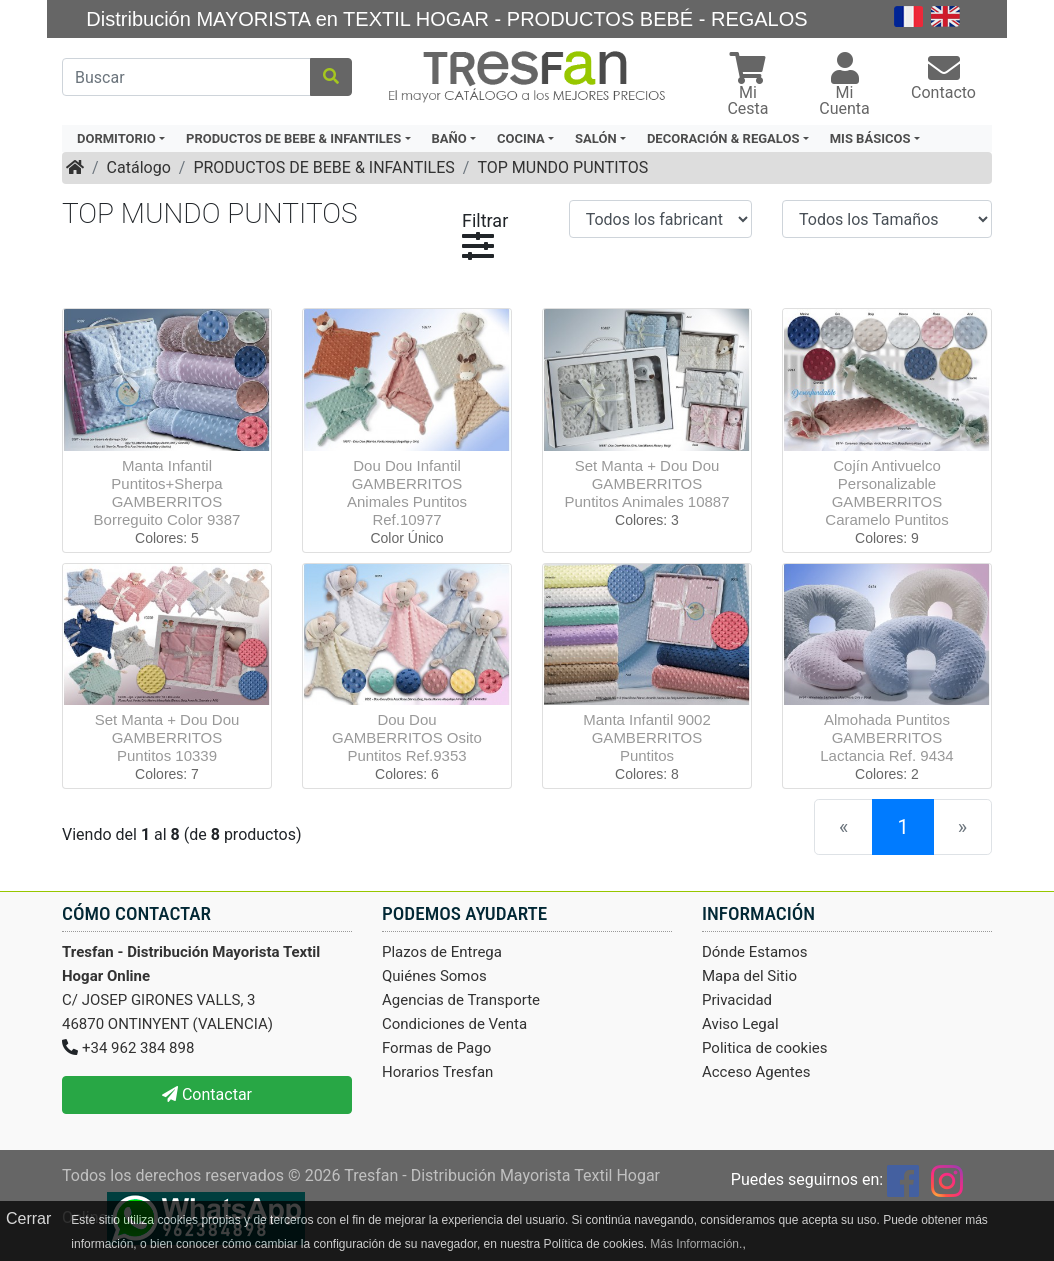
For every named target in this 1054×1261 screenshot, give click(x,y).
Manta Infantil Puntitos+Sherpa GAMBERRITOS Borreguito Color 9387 (167, 492)
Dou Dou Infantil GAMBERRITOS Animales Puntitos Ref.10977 (407, 492)
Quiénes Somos (434, 976)
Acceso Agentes (756, 1072)
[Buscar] (186, 77)
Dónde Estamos (755, 952)
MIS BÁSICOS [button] (870, 138)
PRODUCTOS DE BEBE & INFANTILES (323, 167)
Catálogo (139, 167)
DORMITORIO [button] (116, 138)
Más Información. (696, 1244)
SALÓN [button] (596, 138)
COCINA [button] (521, 138)
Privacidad (737, 1000)
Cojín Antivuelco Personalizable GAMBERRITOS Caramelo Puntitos (886, 492)
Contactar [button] (207, 1094)
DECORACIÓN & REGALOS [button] (723, 138)
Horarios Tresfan (437, 1072)
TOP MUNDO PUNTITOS (562, 167)
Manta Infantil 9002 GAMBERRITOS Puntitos (647, 737)
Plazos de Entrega (442, 952)
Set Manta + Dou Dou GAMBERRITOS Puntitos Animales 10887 (646, 483)
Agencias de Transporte (461, 1000)
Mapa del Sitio (749, 976)
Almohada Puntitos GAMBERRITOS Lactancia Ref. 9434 (886, 737)
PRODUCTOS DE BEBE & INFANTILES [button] (293, 138)
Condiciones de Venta (454, 1024)
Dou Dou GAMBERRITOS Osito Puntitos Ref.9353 (407, 737)
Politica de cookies (765, 1048)
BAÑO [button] (449, 138)
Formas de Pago (436, 1048)
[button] (748, 86)
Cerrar (28, 1218)
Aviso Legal (740, 1024)
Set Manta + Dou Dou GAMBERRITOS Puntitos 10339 (167, 737)
